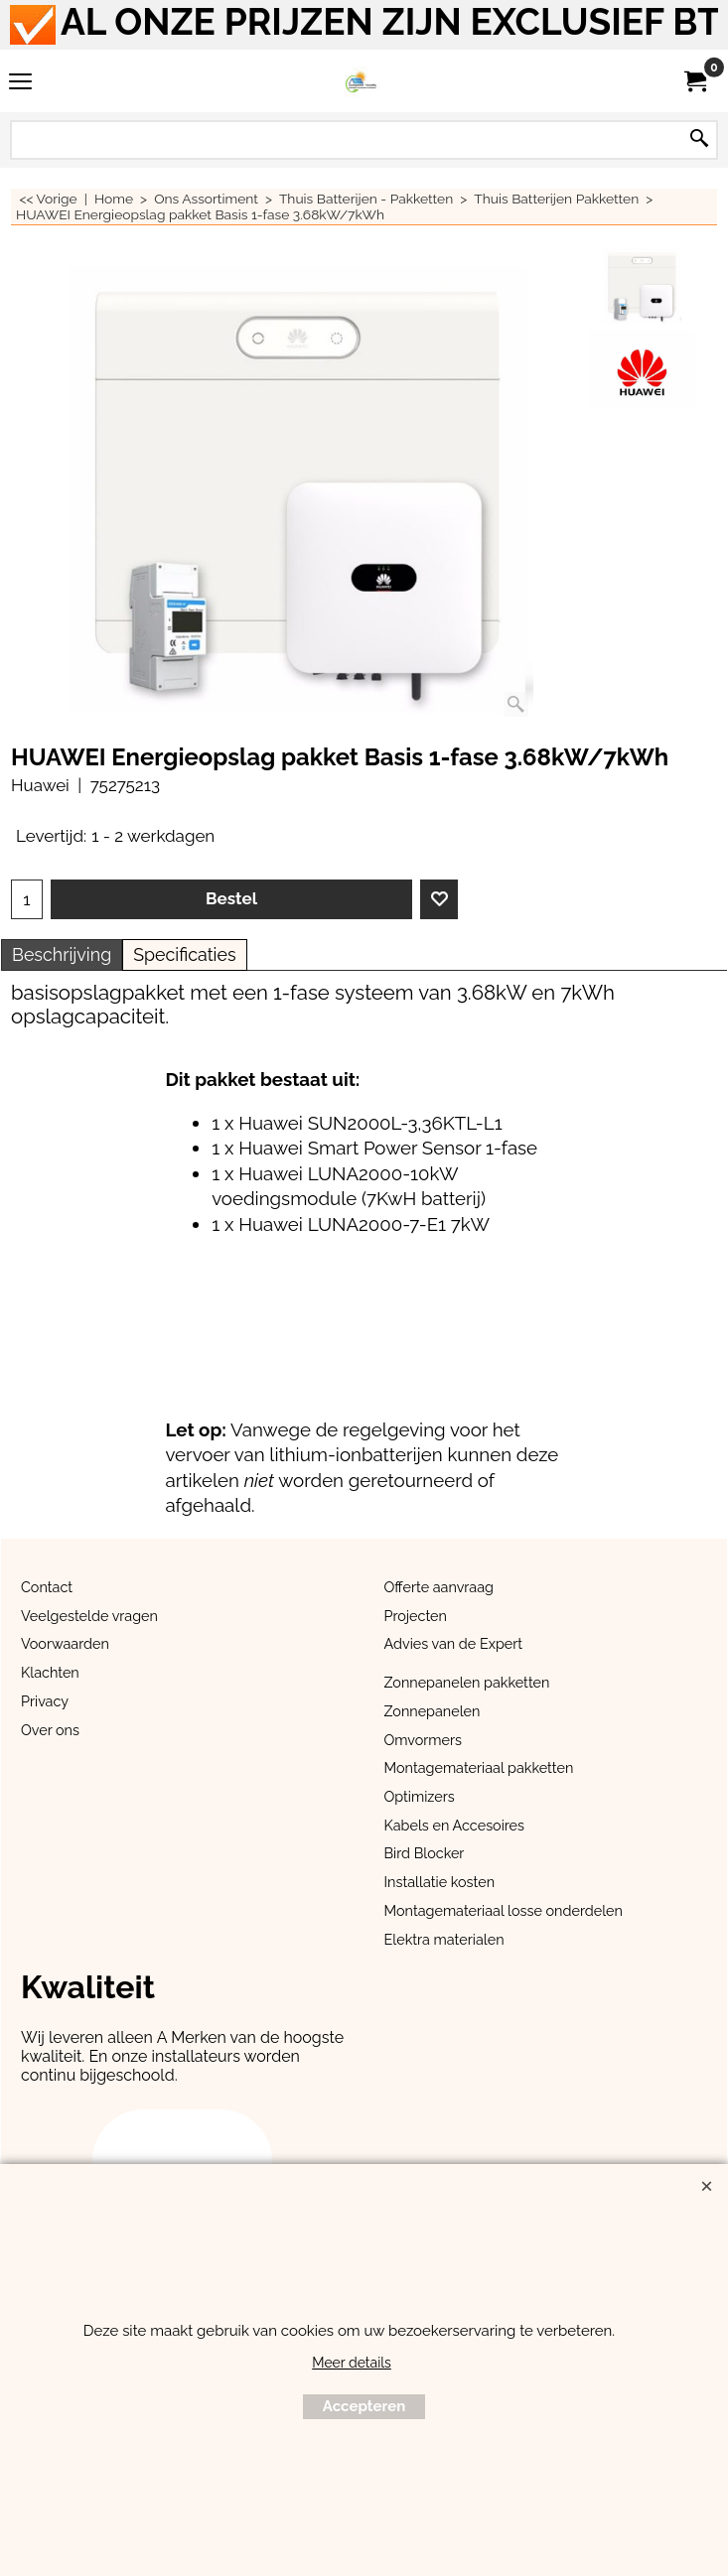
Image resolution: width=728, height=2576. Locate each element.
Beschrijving (61, 954)
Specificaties (184, 954)
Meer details (351, 2363)
